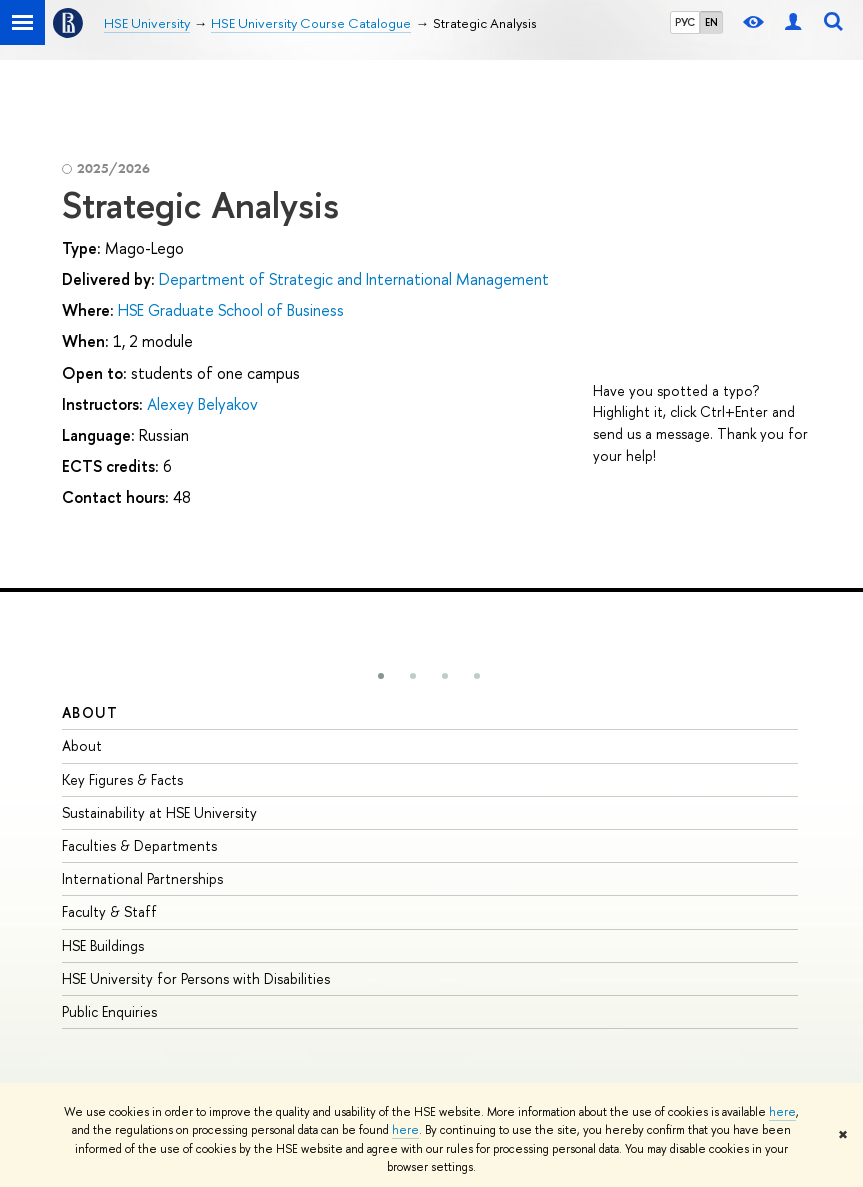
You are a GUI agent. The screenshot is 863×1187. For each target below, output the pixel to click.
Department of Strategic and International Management (354, 279)
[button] (381, 676)
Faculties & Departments (139, 845)
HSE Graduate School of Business (231, 310)
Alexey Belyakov (202, 404)
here (782, 1112)
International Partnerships (142, 878)
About (90, 712)
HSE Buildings (103, 945)
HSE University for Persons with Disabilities (196, 978)
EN (711, 22)
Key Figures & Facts (122, 779)
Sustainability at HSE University (159, 812)
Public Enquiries (109, 1011)
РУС (685, 22)
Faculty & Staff (109, 911)
